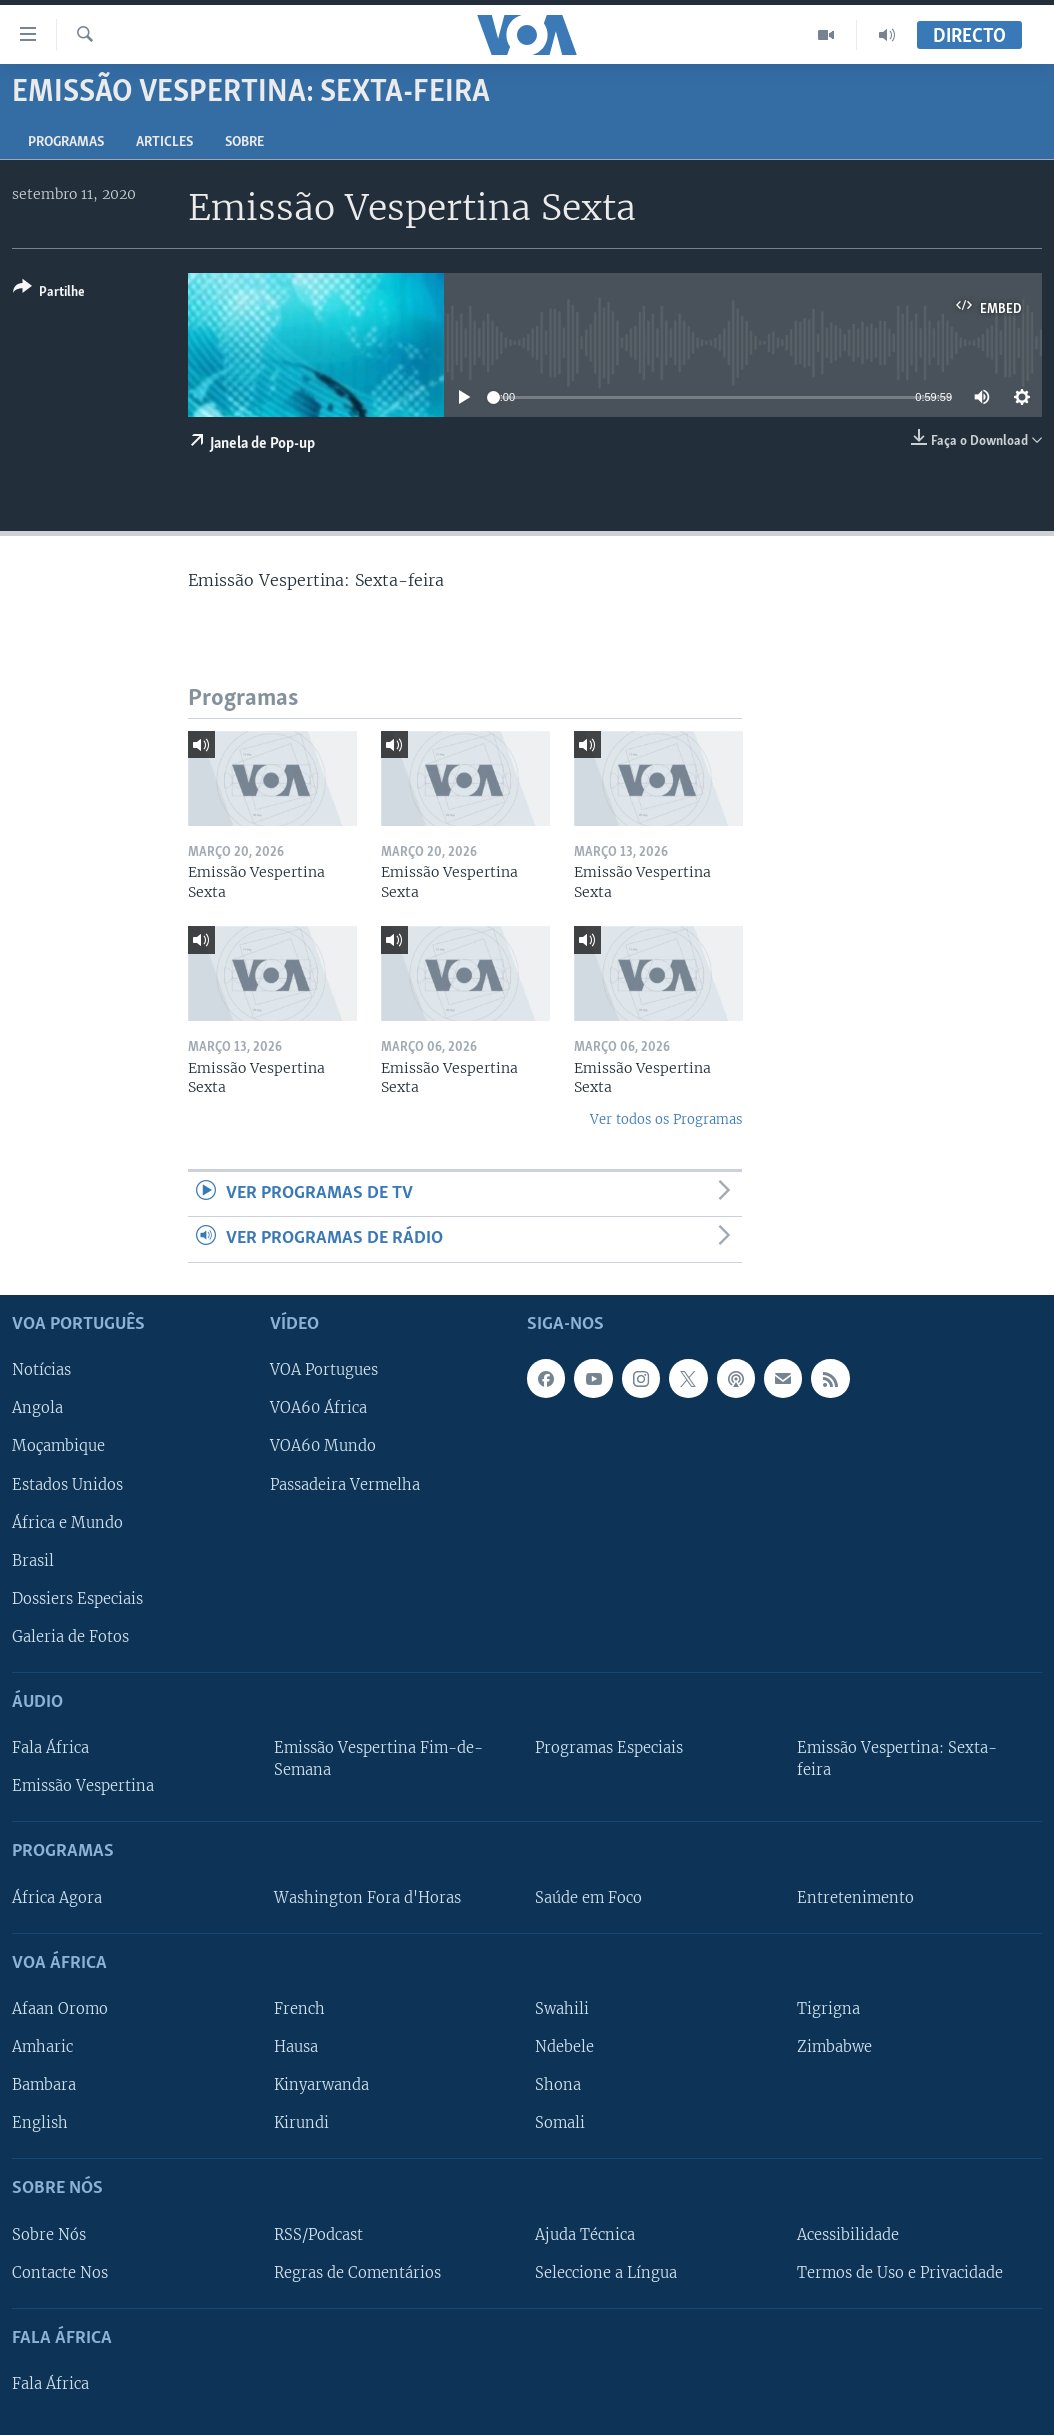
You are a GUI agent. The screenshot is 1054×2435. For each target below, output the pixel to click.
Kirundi (301, 2123)
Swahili (562, 2009)
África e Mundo (67, 1522)
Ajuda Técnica (585, 2234)
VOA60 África (318, 1408)
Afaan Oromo (60, 2009)
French (299, 2009)
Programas (66, 142)
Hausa (296, 2047)
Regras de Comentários (357, 2272)
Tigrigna (828, 2009)
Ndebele (564, 2047)
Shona (558, 2085)
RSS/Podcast (318, 2234)
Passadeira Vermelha (345, 1484)
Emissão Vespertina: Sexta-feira (897, 1759)
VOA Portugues (324, 1370)
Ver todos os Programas (666, 1119)
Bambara (44, 2085)
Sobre (244, 142)
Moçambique (58, 1446)
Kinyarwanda (321, 2085)
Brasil (33, 1560)
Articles (164, 142)
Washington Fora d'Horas (367, 1897)
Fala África (50, 1748)
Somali (560, 2123)
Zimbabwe (834, 2047)
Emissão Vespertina (83, 1786)
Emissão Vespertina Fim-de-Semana (378, 1759)
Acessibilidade (848, 2234)
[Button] (49, 293)
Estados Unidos (67, 1484)
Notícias (41, 1370)
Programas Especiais (609, 1748)
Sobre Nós (49, 2234)
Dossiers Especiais (77, 1598)
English (40, 2123)
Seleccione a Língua (606, 2272)
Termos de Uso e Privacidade (900, 2272)
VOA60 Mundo (323, 1446)
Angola (37, 1408)
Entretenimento (855, 1897)
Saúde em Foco (588, 1897)
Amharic (42, 2047)
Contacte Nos (60, 2272)
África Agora (57, 1897)
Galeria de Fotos (70, 1636)
